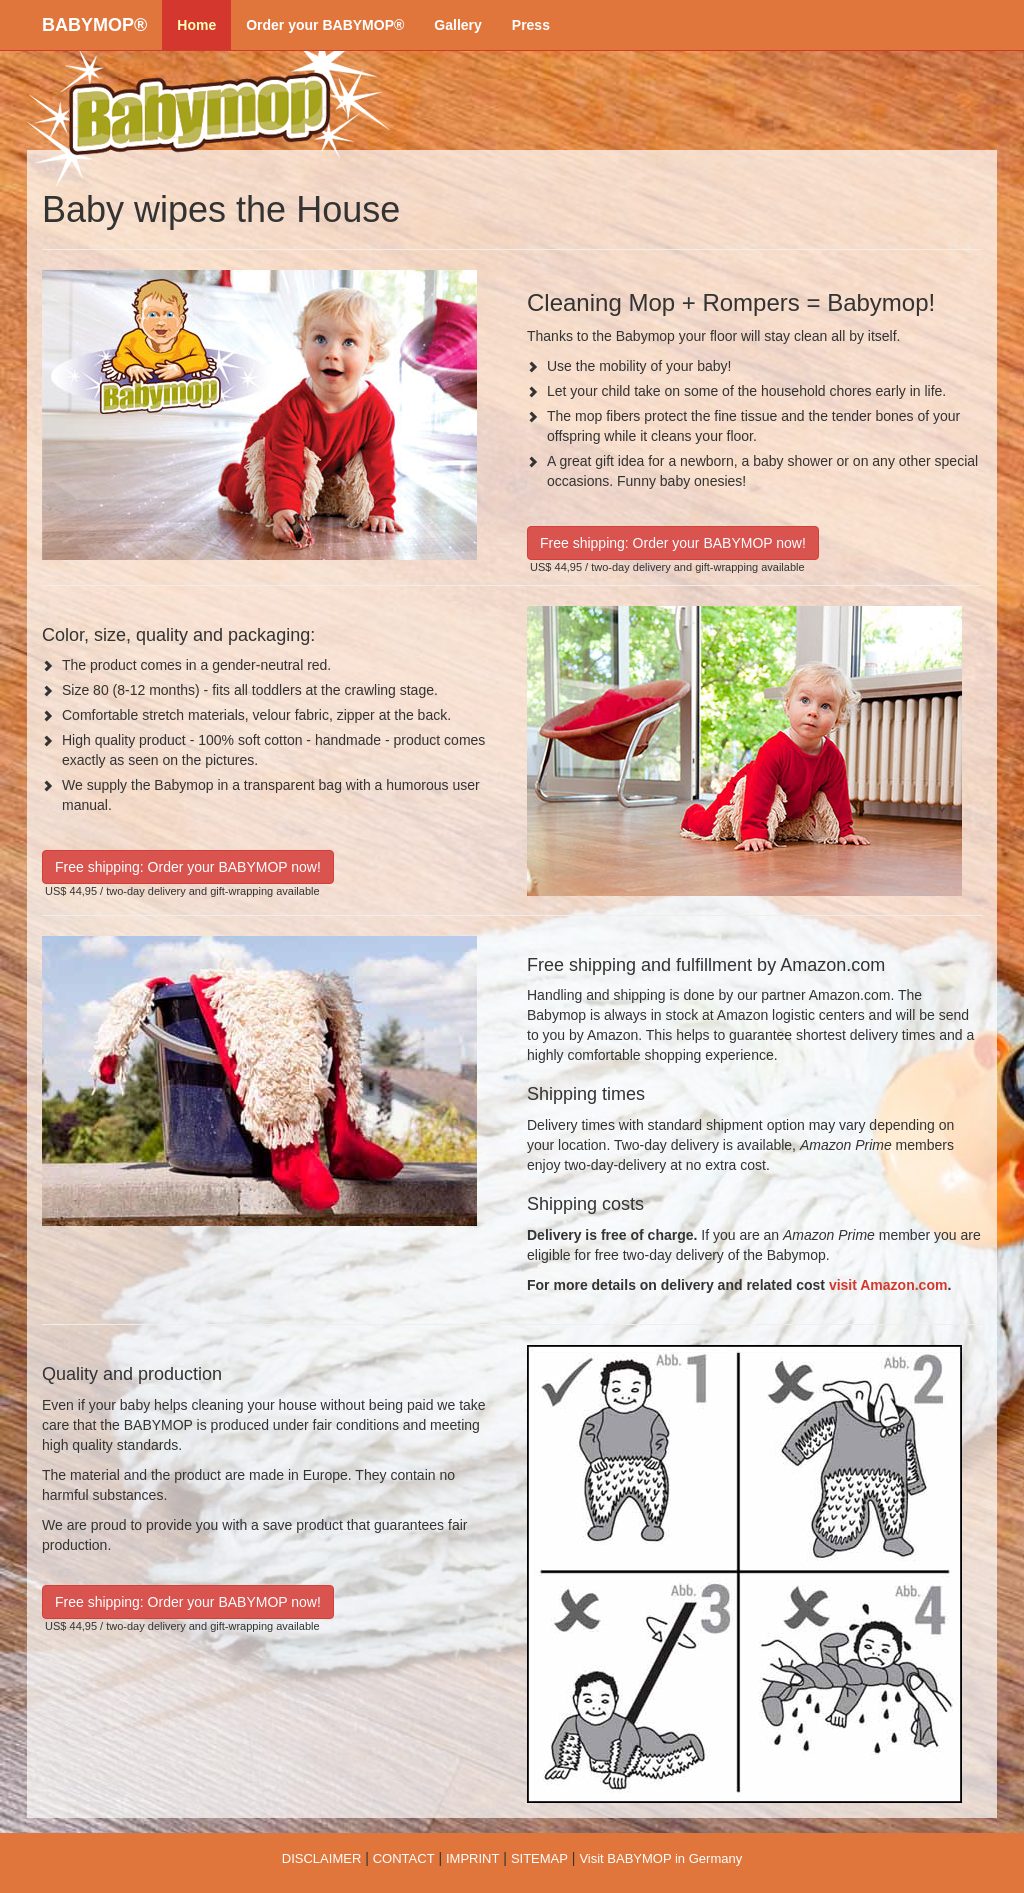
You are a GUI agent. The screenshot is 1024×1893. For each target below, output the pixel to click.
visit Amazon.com (888, 1285)
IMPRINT (472, 1858)
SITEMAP (539, 1858)
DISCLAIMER (321, 1858)
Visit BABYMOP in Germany (660, 1858)
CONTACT (404, 1858)
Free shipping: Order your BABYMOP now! (673, 543)
